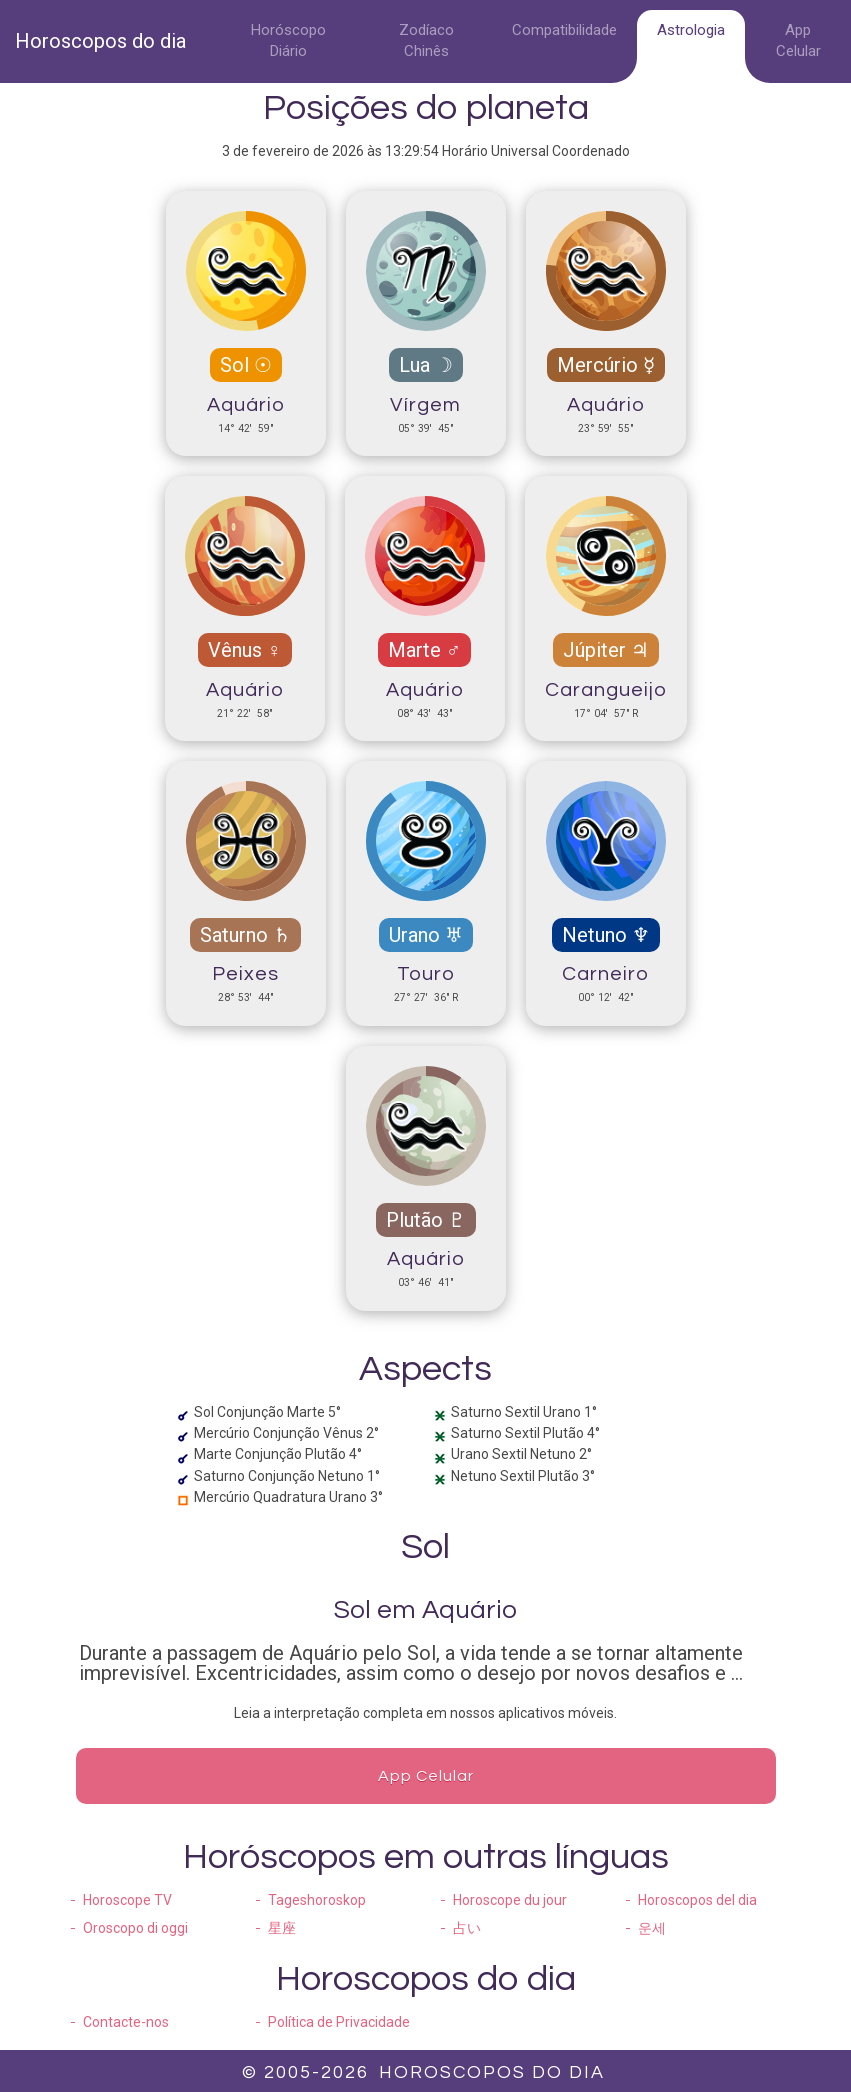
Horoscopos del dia (697, 1900)
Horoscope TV (127, 1900)
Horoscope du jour (510, 1900)
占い (467, 1928)
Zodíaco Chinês (426, 40)
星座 (282, 1928)
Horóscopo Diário (288, 40)
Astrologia (691, 30)
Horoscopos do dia (100, 41)
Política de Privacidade (339, 2022)
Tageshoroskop (317, 1900)
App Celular (798, 40)
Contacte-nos (126, 2022)
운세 (652, 1928)
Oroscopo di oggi (135, 1928)
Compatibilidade (564, 30)
